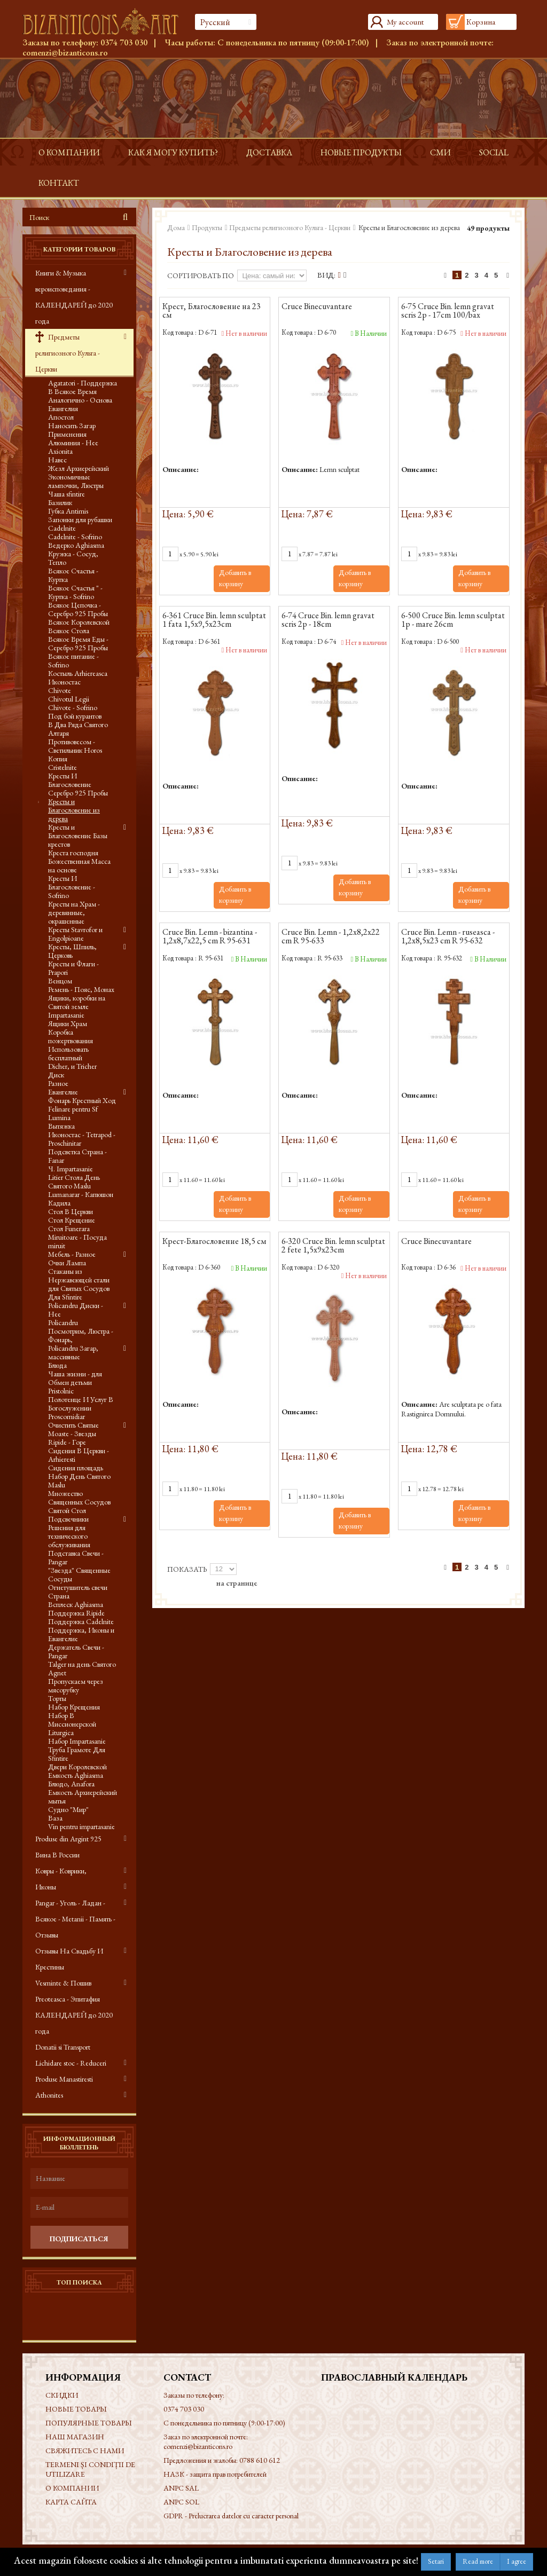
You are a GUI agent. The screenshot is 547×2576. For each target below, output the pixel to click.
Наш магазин (74, 2436)
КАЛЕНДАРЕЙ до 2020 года (74, 2023)
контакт (58, 182)
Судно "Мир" (68, 1809)
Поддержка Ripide (76, 1613)
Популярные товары (88, 2423)
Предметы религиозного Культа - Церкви (67, 353)
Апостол (61, 417)
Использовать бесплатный (68, 1053)
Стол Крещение (71, 1220)
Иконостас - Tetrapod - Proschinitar (81, 1138)
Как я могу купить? (173, 152)
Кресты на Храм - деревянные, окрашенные (74, 912)
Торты (57, 1698)
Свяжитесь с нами (84, 2450)
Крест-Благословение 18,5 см (214, 1242)
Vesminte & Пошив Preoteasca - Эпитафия (67, 1991)
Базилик (60, 502)
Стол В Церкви (70, 1211)
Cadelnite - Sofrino (75, 536)
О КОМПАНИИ (69, 152)
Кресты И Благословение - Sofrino (71, 887)
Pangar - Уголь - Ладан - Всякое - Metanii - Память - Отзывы (75, 1919)
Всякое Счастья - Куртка (73, 575)
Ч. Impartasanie (70, 1168)
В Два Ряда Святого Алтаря (78, 728)
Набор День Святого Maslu (79, 1480)
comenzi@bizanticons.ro (65, 52)
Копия (57, 758)
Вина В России (57, 1855)
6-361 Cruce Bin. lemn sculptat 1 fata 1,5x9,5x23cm (214, 620)
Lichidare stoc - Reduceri (70, 2063)
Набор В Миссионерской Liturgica (72, 1724)
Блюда (57, 1365)
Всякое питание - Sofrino (73, 660)
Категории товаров (79, 249)
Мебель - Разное (72, 1254)
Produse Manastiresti (64, 2079)
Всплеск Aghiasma (75, 1604)
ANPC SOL (181, 2502)
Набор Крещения (74, 1707)
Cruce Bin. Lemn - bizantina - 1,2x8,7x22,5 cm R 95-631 (209, 937)
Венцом (60, 980)
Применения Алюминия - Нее (73, 438)
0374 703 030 (123, 42)
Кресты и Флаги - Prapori (73, 967)
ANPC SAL (181, 2488)
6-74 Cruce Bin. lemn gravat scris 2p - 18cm (328, 620)
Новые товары (76, 2409)
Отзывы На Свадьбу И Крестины (69, 1959)
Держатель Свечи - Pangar (76, 1651)
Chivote (59, 690)
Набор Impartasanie (77, 1741)
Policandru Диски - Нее (75, 1309)
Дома (176, 227)
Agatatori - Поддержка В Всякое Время (82, 387)
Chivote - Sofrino (72, 707)
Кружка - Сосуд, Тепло (73, 557)
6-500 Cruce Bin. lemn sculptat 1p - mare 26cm (453, 620)
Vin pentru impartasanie (81, 1826)
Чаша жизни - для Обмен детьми (75, 1378)
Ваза (55, 1818)
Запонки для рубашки (80, 519)
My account (405, 22)
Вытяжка (61, 1126)
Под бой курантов (74, 716)
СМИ (440, 152)
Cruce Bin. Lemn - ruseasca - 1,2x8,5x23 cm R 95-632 (448, 937)
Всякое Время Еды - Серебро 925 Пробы (78, 643)
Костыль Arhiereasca (77, 673)
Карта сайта (71, 2502)
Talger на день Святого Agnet (82, 1668)
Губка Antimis (68, 511)
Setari (436, 2561)
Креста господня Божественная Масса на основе (79, 861)
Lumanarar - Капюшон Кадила (80, 1198)
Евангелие (63, 1092)
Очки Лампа (67, 1262)
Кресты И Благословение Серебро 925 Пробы (78, 784)
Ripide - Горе (67, 1442)
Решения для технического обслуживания (69, 1536)
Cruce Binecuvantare (317, 307)
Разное (58, 1083)
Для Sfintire (65, 1297)
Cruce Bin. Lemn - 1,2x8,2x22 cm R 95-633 (331, 937)
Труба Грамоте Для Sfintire (76, 1753)
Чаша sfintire (66, 494)
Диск (56, 1074)
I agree (516, 2561)
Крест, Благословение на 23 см (211, 311)
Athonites (49, 2095)
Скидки (61, 2395)
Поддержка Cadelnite (81, 1621)
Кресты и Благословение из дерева (74, 810)
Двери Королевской (77, 1766)
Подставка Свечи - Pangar (76, 1557)
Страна (58, 1596)
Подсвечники (68, 1519)
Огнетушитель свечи (77, 1587)
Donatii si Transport (62, 2047)
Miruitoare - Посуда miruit (77, 1241)
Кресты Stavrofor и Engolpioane (75, 933)
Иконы (45, 1887)
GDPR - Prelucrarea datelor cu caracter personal (231, 2515)
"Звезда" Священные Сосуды (79, 1574)
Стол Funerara (69, 1228)
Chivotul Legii (68, 699)
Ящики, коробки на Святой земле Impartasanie (76, 1006)
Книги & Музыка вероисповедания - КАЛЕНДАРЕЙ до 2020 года (74, 297)
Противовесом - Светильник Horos (75, 745)
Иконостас (64, 682)
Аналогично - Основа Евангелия (80, 404)
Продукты (207, 227)
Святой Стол (67, 1510)
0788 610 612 (259, 2460)
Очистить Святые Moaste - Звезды (73, 1429)
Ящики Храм (67, 1023)
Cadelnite (62, 528)
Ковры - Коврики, (61, 1871)
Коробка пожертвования (70, 1036)
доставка (269, 152)
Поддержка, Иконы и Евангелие (81, 1634)
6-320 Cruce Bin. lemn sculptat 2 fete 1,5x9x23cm (333, 1246)
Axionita (60, 451)
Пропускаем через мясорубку (75, 1685)
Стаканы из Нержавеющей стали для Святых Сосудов (79, 1280)
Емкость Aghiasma (75, 1775)
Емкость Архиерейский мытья (82, 1796)
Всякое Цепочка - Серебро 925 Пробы (78, 609)
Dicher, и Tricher (72, 1066)
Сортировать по (200, 275)
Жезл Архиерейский (78, 468)
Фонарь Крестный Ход (82, 1100)
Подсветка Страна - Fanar (77, 1155)
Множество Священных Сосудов (79, 1497)
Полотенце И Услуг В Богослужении (80, 1403)
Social (494, 152)
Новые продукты (361, 152)
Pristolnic (61, 1391)
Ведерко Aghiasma (76, 545)
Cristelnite (62, 767)
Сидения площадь (75, 1467)
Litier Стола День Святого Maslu (74, 1181)
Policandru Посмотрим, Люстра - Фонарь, (80, 1331)
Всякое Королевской (79, 622)
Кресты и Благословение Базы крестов (77, 835)
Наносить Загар (72, 425)
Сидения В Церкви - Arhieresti (78, 1454)
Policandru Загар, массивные (73, 1352)
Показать (187, 1569)
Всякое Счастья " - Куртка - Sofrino (75, 592)
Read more (478, 2561)
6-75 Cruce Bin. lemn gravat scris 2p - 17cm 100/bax (447, 311)
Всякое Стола (68, 630)
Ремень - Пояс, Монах (81, 989)
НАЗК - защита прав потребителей (215, 2474)
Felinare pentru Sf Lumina (73, 1113)
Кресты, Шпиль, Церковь (72, 950)
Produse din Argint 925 (68, 1839)
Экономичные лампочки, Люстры (76, 481)
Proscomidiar (66, 1416)
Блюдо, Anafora (71, 1783)
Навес (57, 459)
